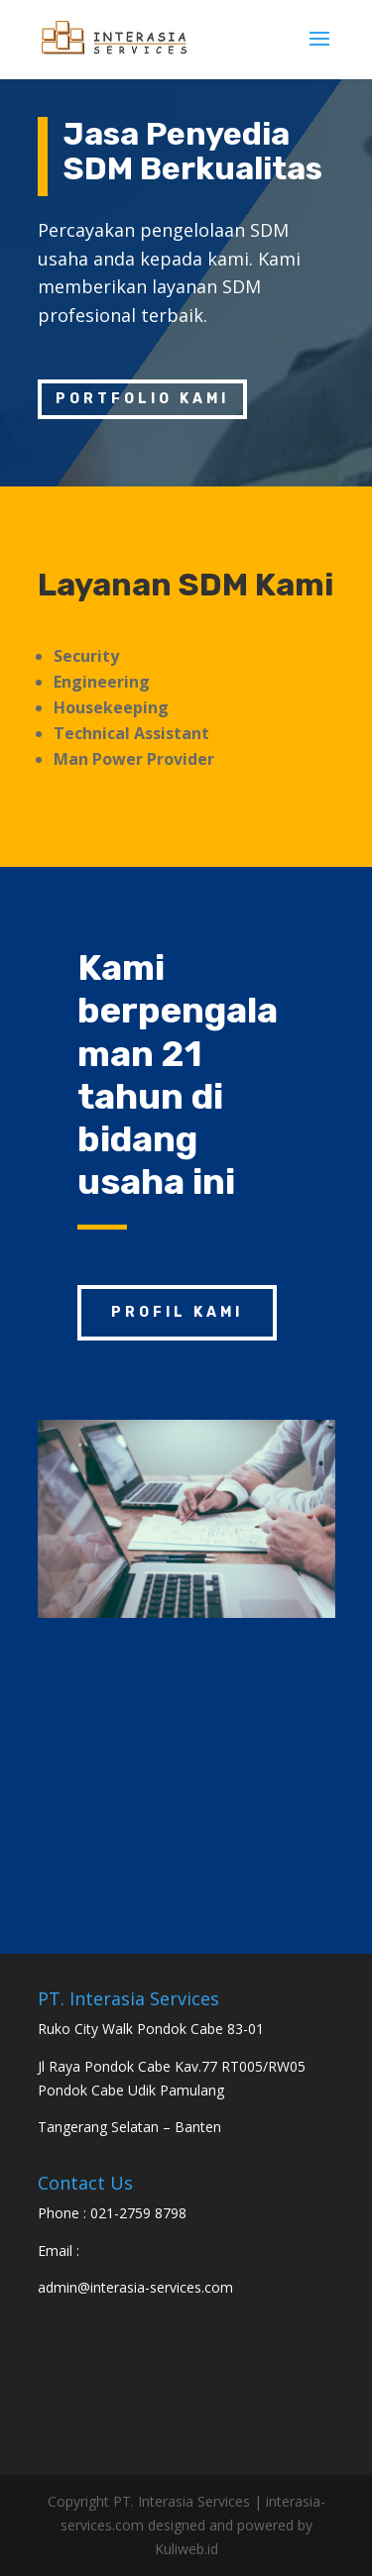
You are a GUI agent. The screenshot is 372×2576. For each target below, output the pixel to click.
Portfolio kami (142, 398)
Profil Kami (177, 1312)
